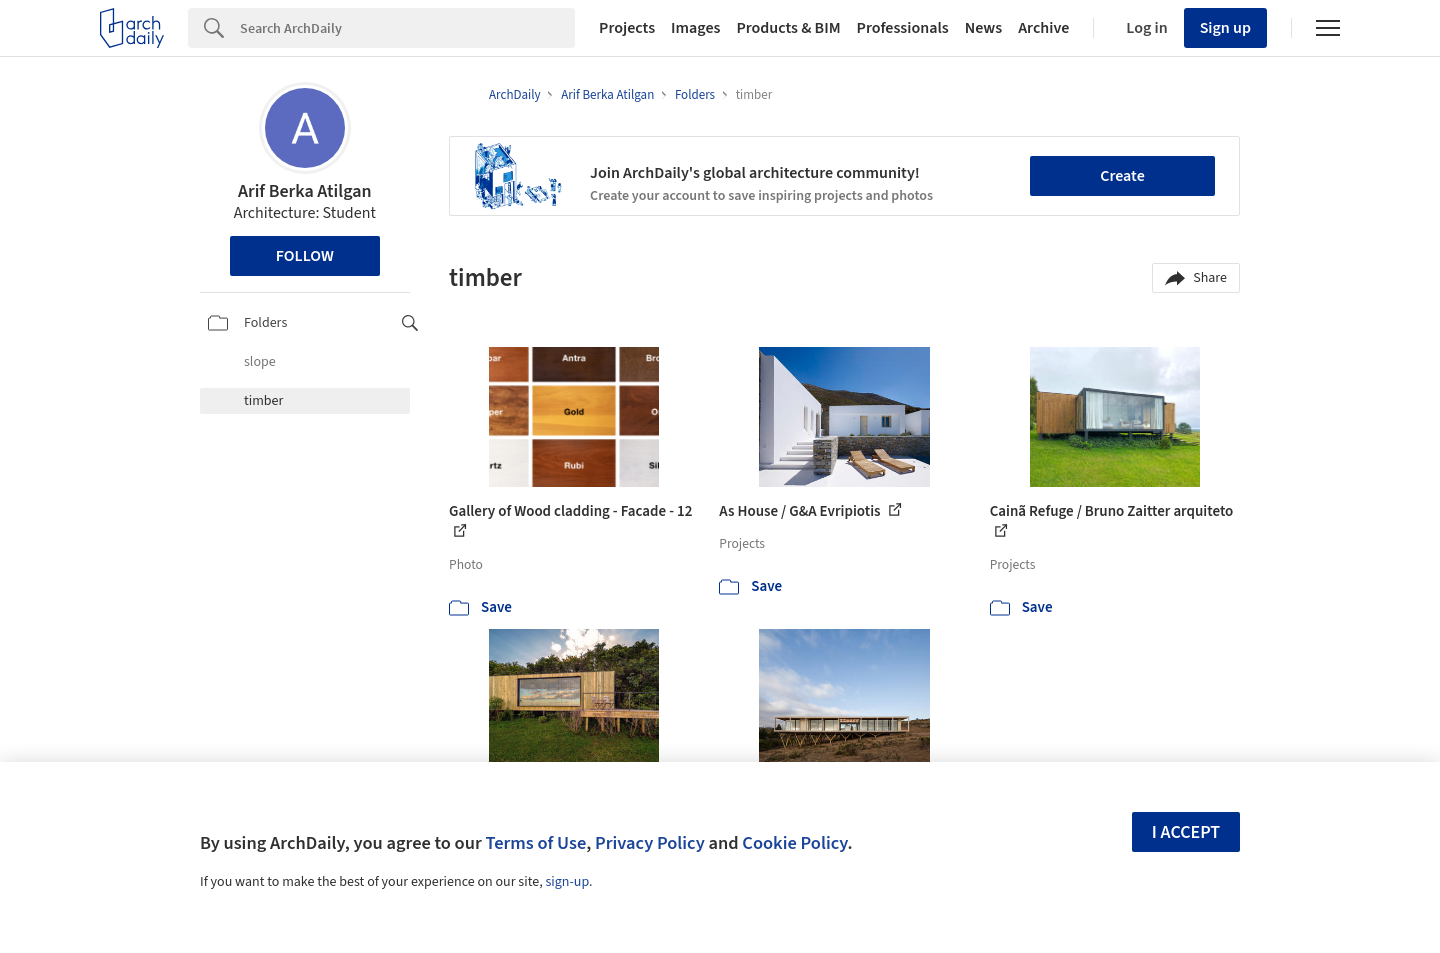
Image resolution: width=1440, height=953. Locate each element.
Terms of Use (535, 843)
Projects (627, 28)
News (983, 28)
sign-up (567, 882)
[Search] (407, 28)
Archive (1043, 28)
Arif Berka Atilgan (305, 191)
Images (695, 28)
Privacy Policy (650, 843)
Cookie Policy (794, 843)
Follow (305, 256)
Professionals (903, 28)
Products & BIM (788, 28)
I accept (1186, 832)
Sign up (1225, 28)
